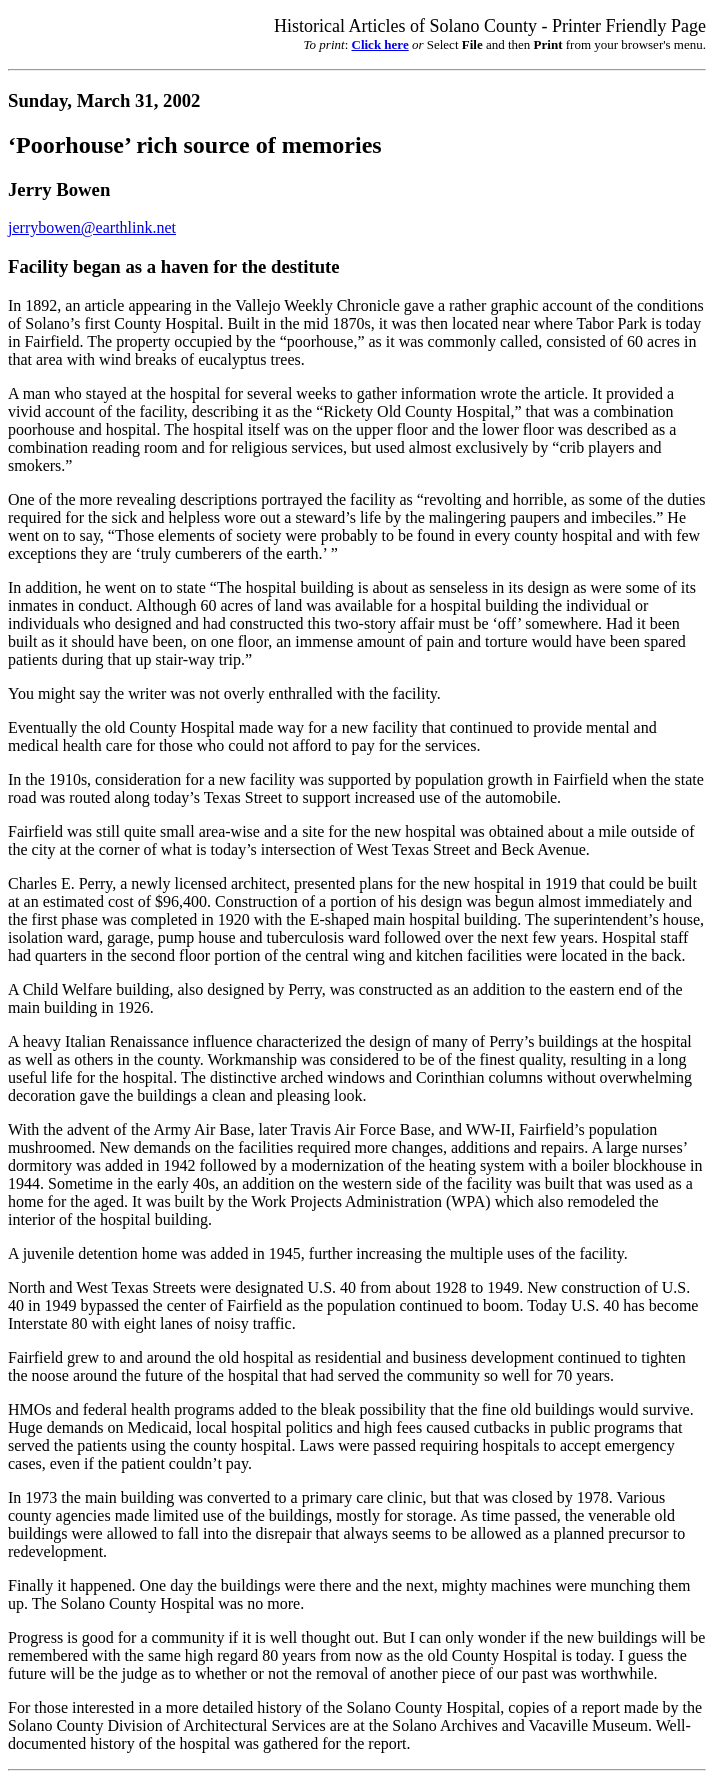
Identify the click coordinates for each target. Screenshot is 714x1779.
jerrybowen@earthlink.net (92, 227)
